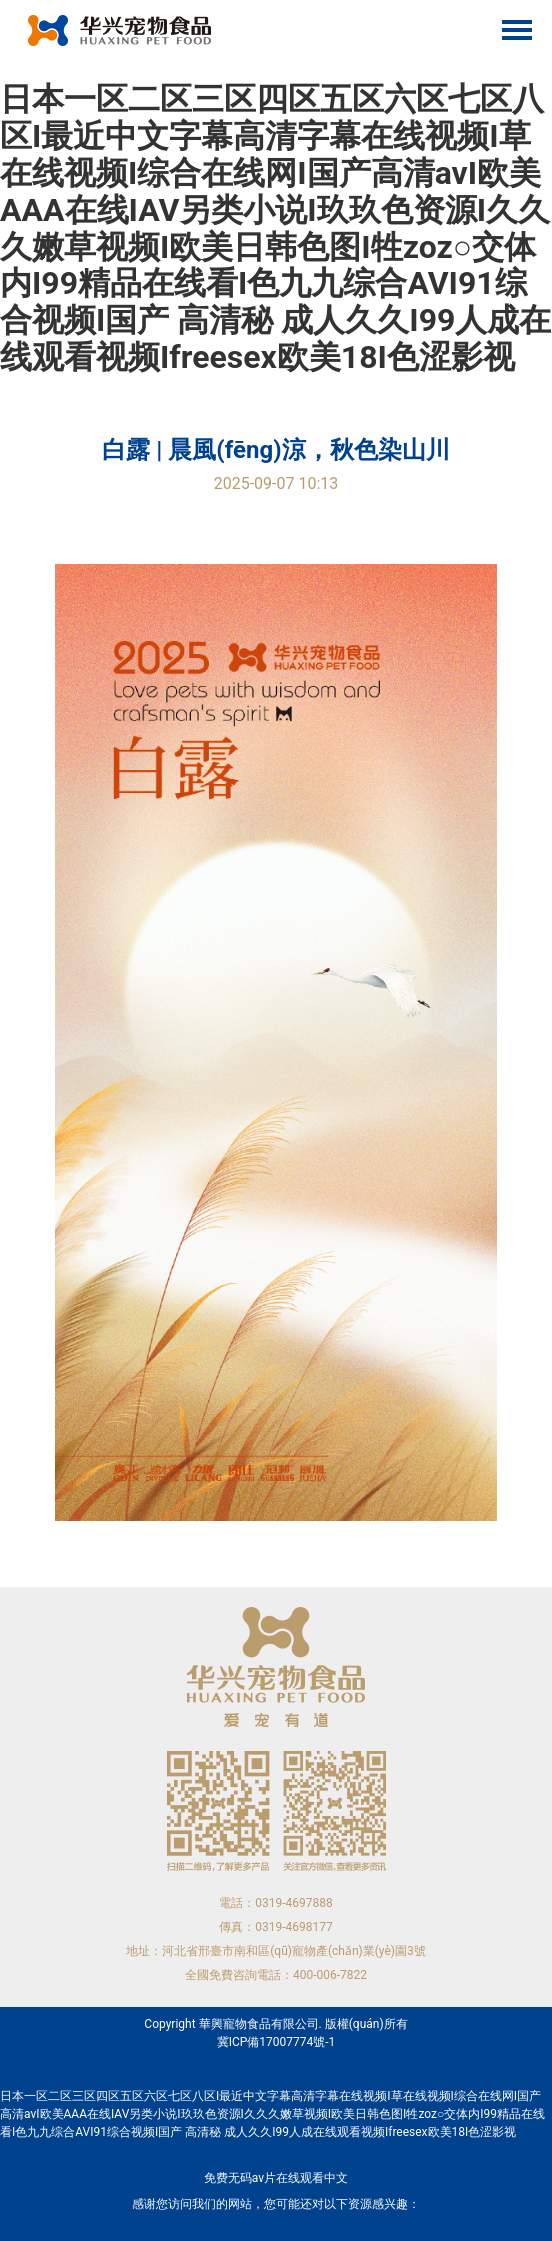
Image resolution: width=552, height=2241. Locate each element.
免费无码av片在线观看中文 (276, 2178)
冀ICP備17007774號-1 (276, 2042)
